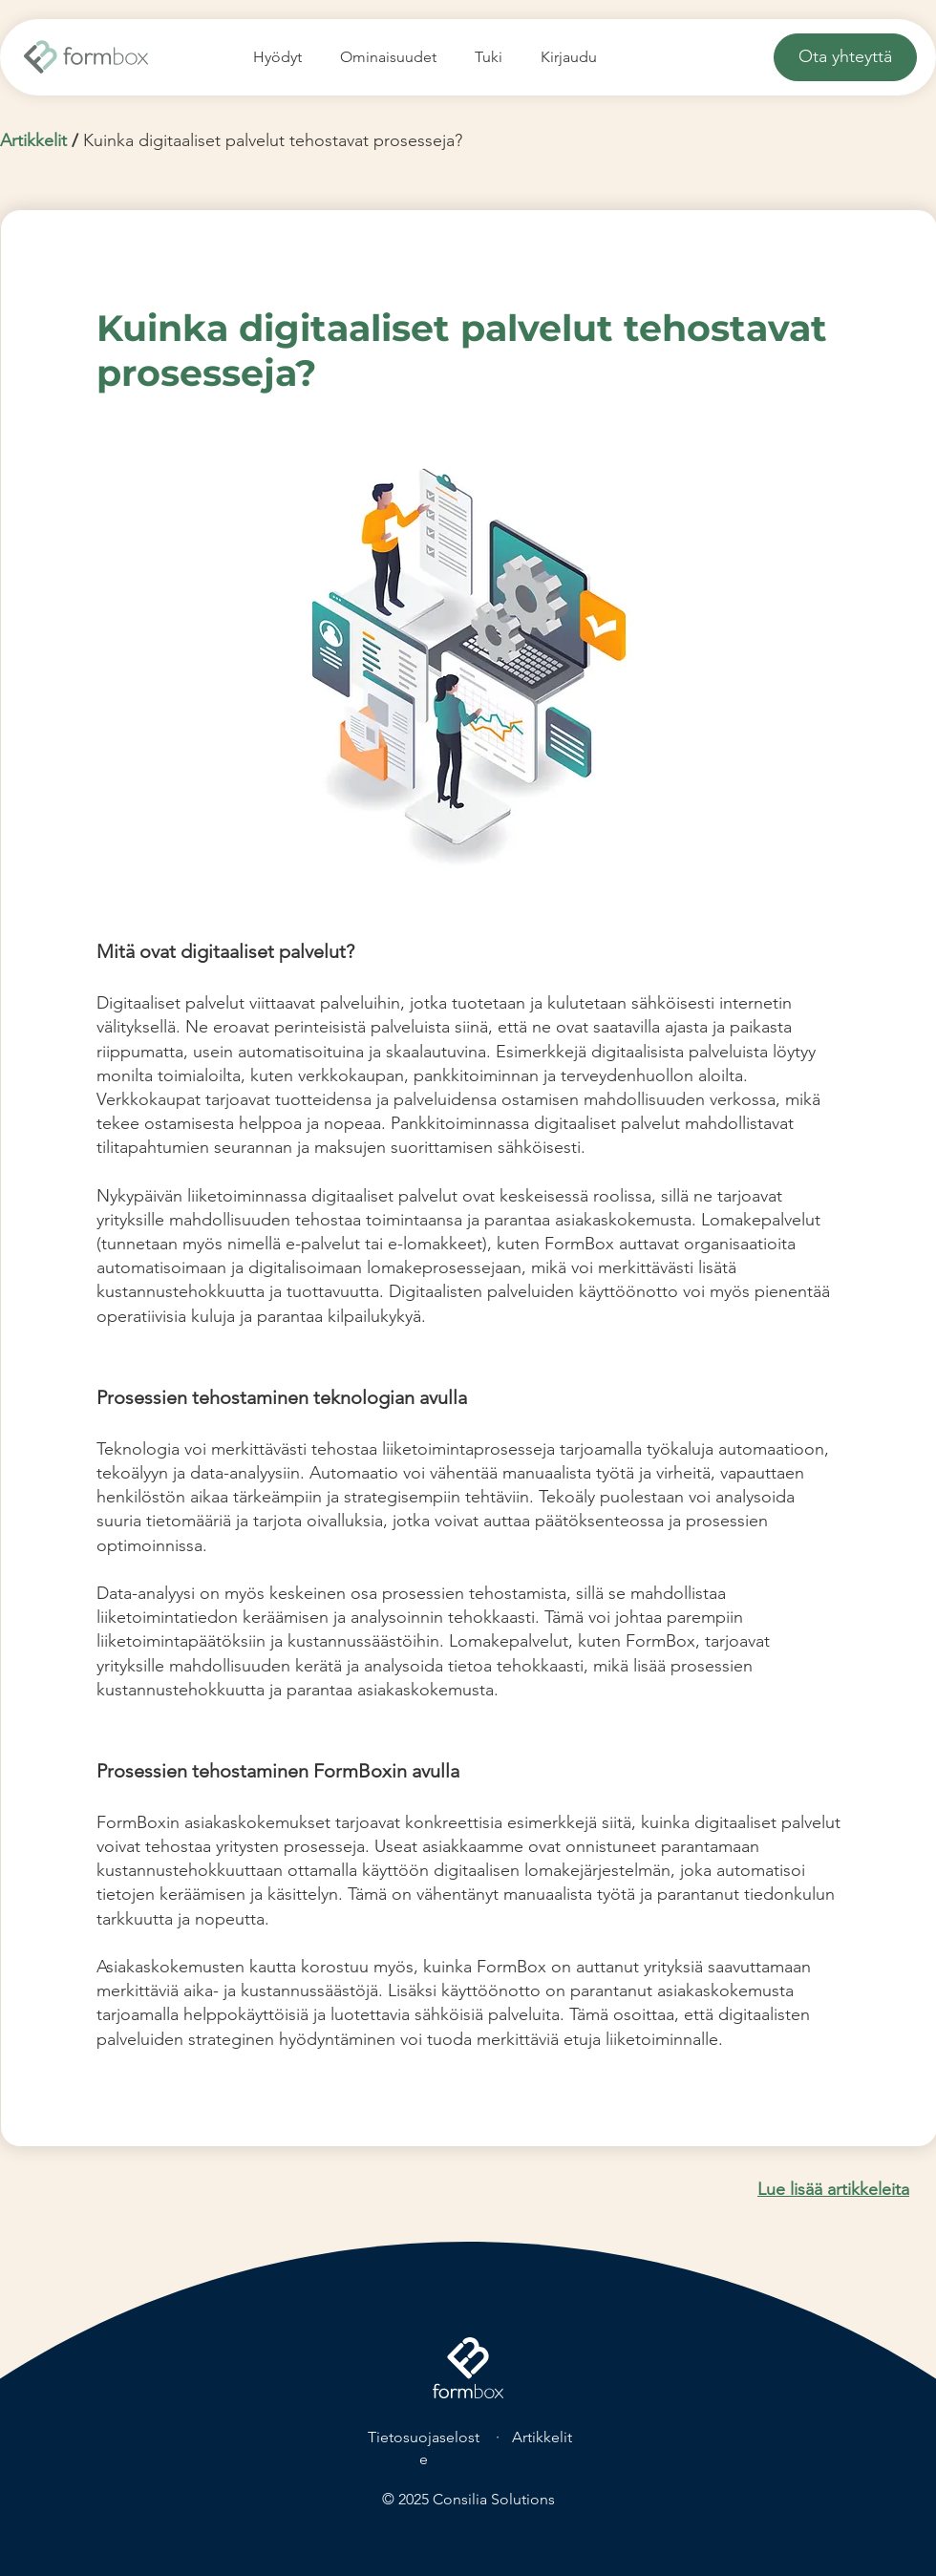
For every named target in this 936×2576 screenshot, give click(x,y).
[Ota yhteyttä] (845, 57)
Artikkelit (33, 140)
